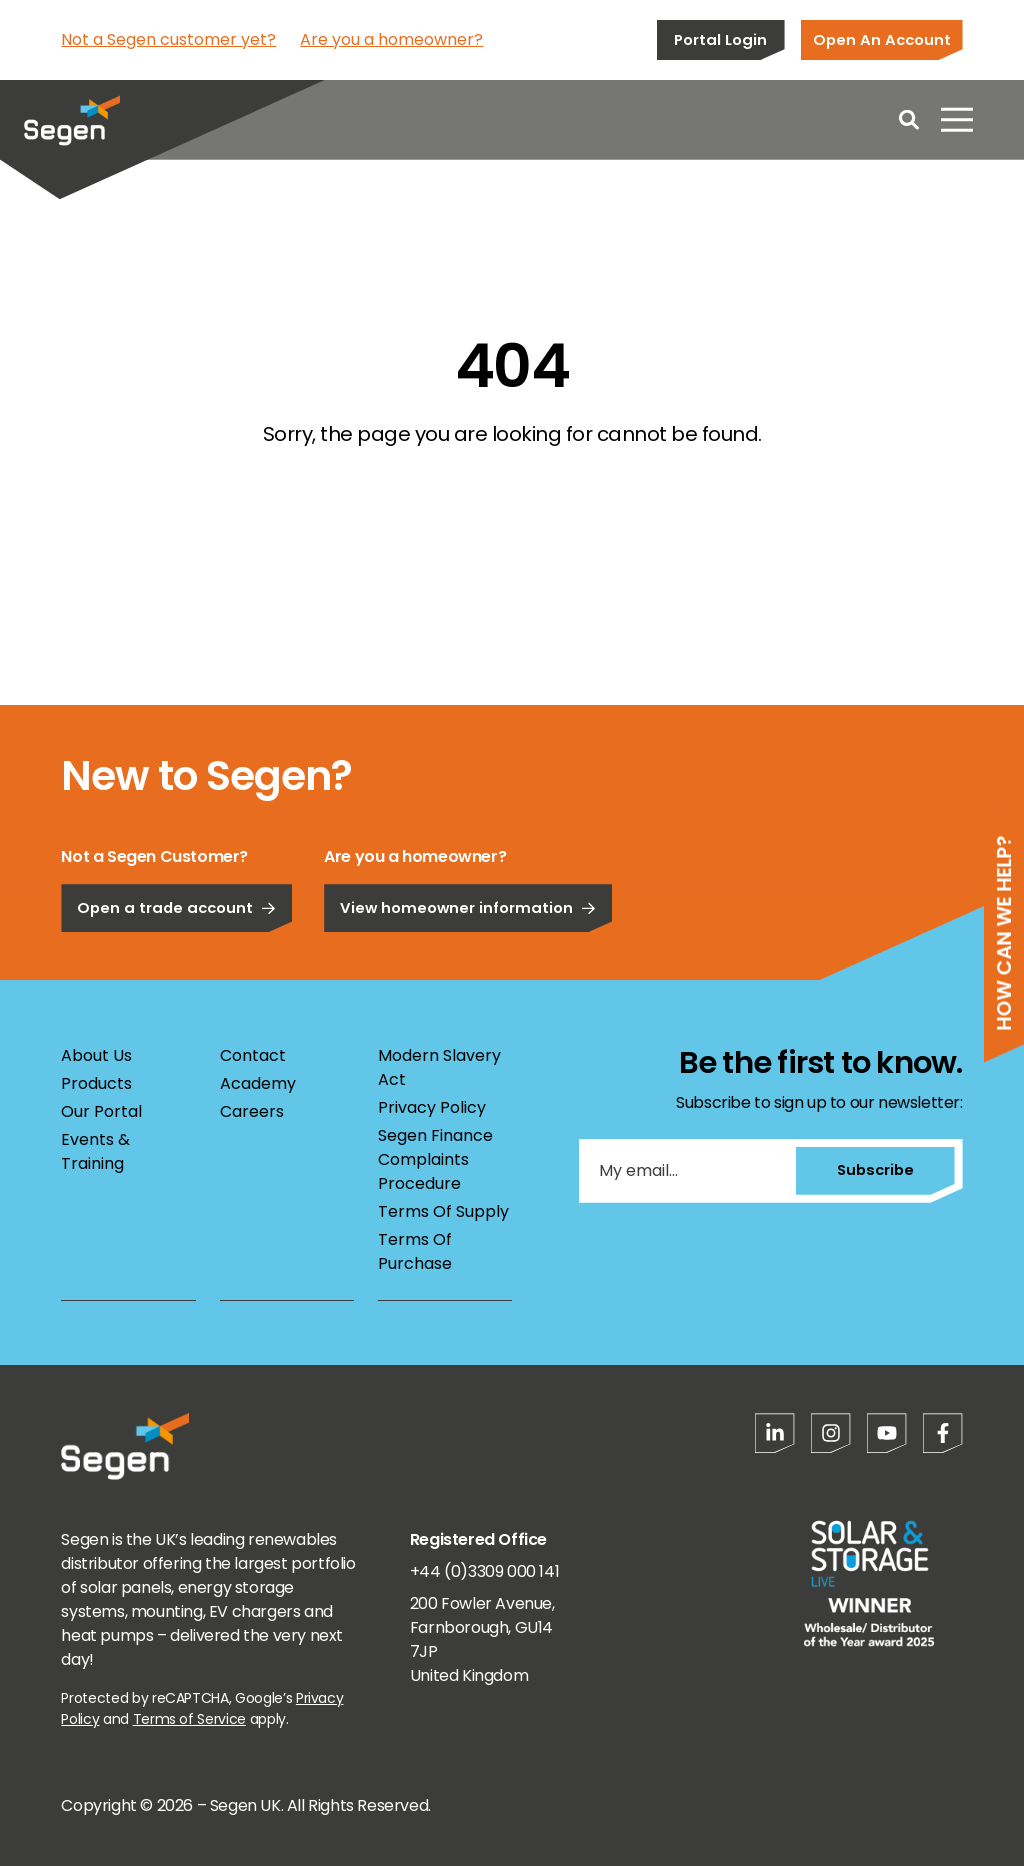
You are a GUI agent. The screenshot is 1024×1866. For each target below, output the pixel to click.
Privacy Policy (432, 1107)
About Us (96, 1055)
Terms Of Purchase (415, 1251)
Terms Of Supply (443, 1211)
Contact (253, 1055)
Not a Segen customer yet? (168, 39)
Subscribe (874, 1169)
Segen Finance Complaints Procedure (435, 1159)
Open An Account (882, 39)
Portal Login (720, 39)
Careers (252, 1111)
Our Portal (101, 1111)
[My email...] (687, 1171)
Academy (258, 1083)
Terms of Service (189, 1719)
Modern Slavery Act (439, 1067)
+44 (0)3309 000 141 (484, 1571)
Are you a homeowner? (391, 39)
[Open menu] (957, 120)
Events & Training (95, 1151)
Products (96, 1083)
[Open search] (909, 120)
